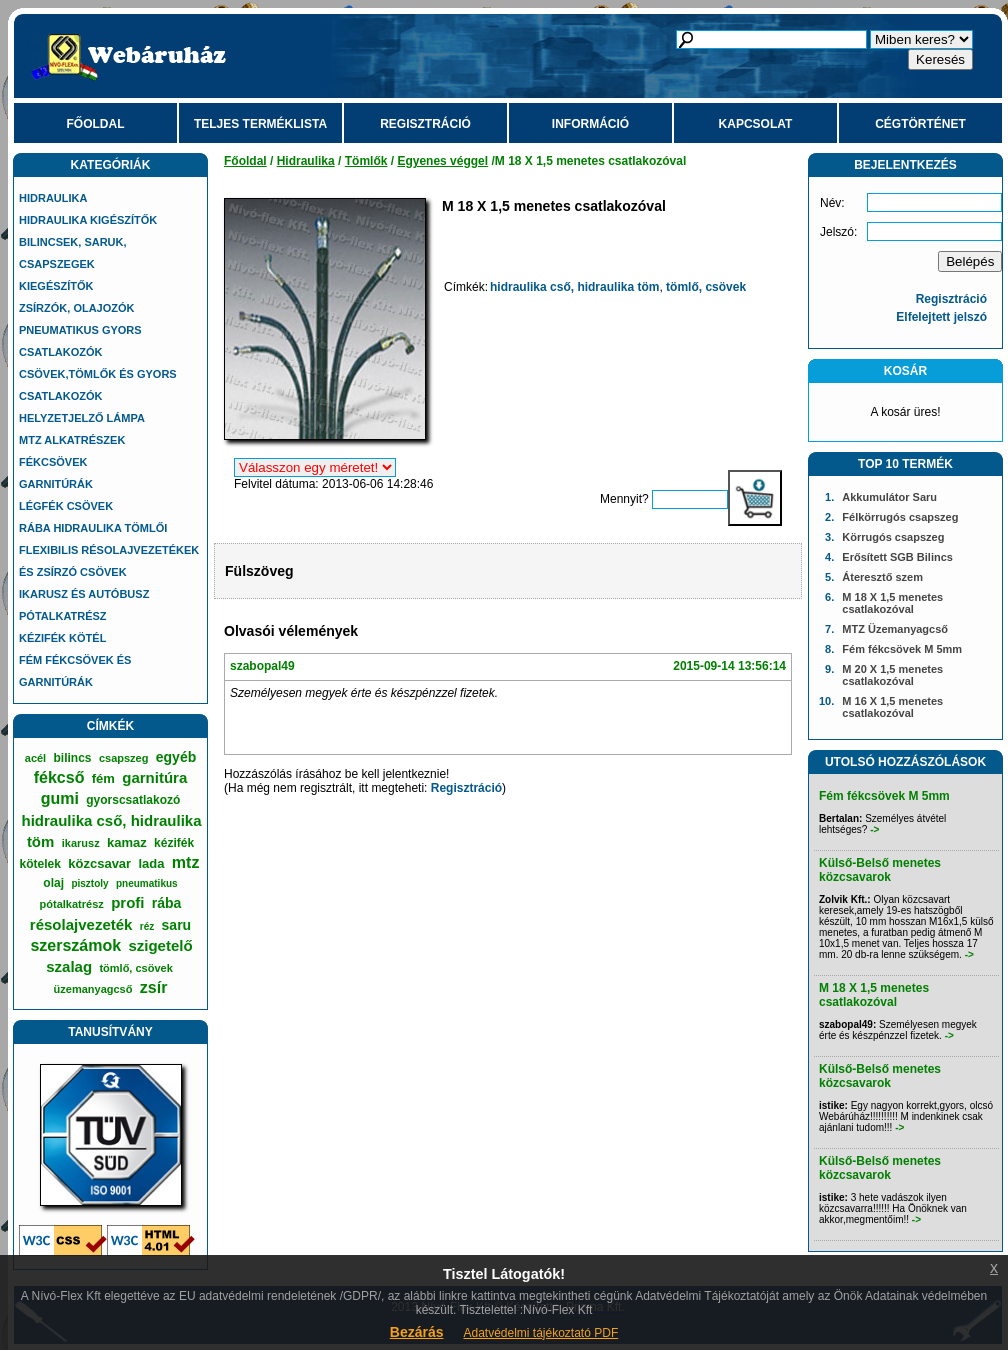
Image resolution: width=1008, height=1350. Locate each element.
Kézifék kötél (62, 638)
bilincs (73, 758)
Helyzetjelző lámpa (82, 418)
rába (167, 903)
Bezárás (417, 1332)
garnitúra (154, 777)
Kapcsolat (756, 124)
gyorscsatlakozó (133, 800)
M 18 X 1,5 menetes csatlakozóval (892, 603)
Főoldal (96, 124)
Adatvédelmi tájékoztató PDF (540, 1333)
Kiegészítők (56, 286)
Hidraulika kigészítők (88, 220)
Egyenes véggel (442, 161)
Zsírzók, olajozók (77, 308)
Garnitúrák (56, 484)
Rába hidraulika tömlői (93, 528)
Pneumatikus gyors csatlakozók (80, 341)
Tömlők (366, 161)
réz (147, 926)
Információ (590, 124)
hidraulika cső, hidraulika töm (574, 287)
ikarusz (81, 843)
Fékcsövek (53, 462)
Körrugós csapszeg (893, 537)
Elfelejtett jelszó (941, 317)
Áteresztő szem (882, 577)
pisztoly (89, 883)
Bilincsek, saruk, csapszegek (73, 253)
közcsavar (99, 863)
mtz (186, 862)
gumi (60, 798)
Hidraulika (53, 198)
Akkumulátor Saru (889, 497)
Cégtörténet (920, 124)
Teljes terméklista (260, 124)
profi (127, 902)
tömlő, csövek (135, 968)
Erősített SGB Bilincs (897, 557)
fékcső (59, 777)
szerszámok (75, 945)
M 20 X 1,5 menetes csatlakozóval (892, 675)
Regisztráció (425, 124)
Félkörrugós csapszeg (900, 517)
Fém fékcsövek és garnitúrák (75, 671)
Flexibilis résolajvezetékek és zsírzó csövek (109, 561)
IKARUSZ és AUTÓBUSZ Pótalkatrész (84, 605)
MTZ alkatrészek (72, 440)
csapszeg (124, 758)
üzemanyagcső (93, 989)
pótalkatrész (72, 904)
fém (103, 778)
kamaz (127, 842)
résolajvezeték (81, 924)
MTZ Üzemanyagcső (895, 629)
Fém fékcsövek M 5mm (902, 649)
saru (177, 925)
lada (152, 863)
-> (874, 829)
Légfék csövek (66, 506)
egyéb (176, 757)
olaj (53, 883)
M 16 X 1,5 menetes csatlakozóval (892, 707)
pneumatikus (147, 883)
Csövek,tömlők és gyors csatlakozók (98, 385)
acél (35, 758)
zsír (154, 987)
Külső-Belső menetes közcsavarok (880, 870)
